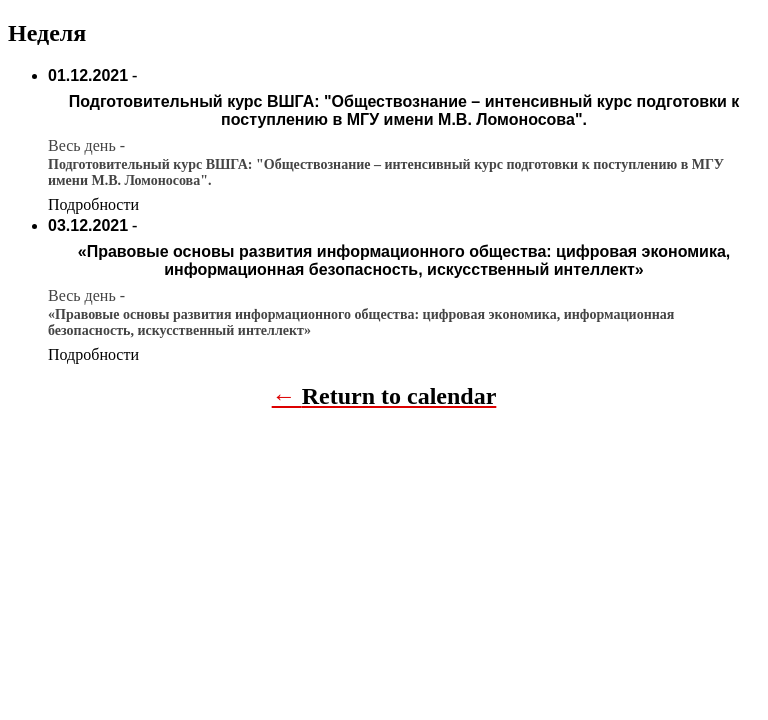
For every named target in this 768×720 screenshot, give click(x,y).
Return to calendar (399, 396)
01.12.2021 (88, 75)
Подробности (93, 204)
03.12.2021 (88, 225)
